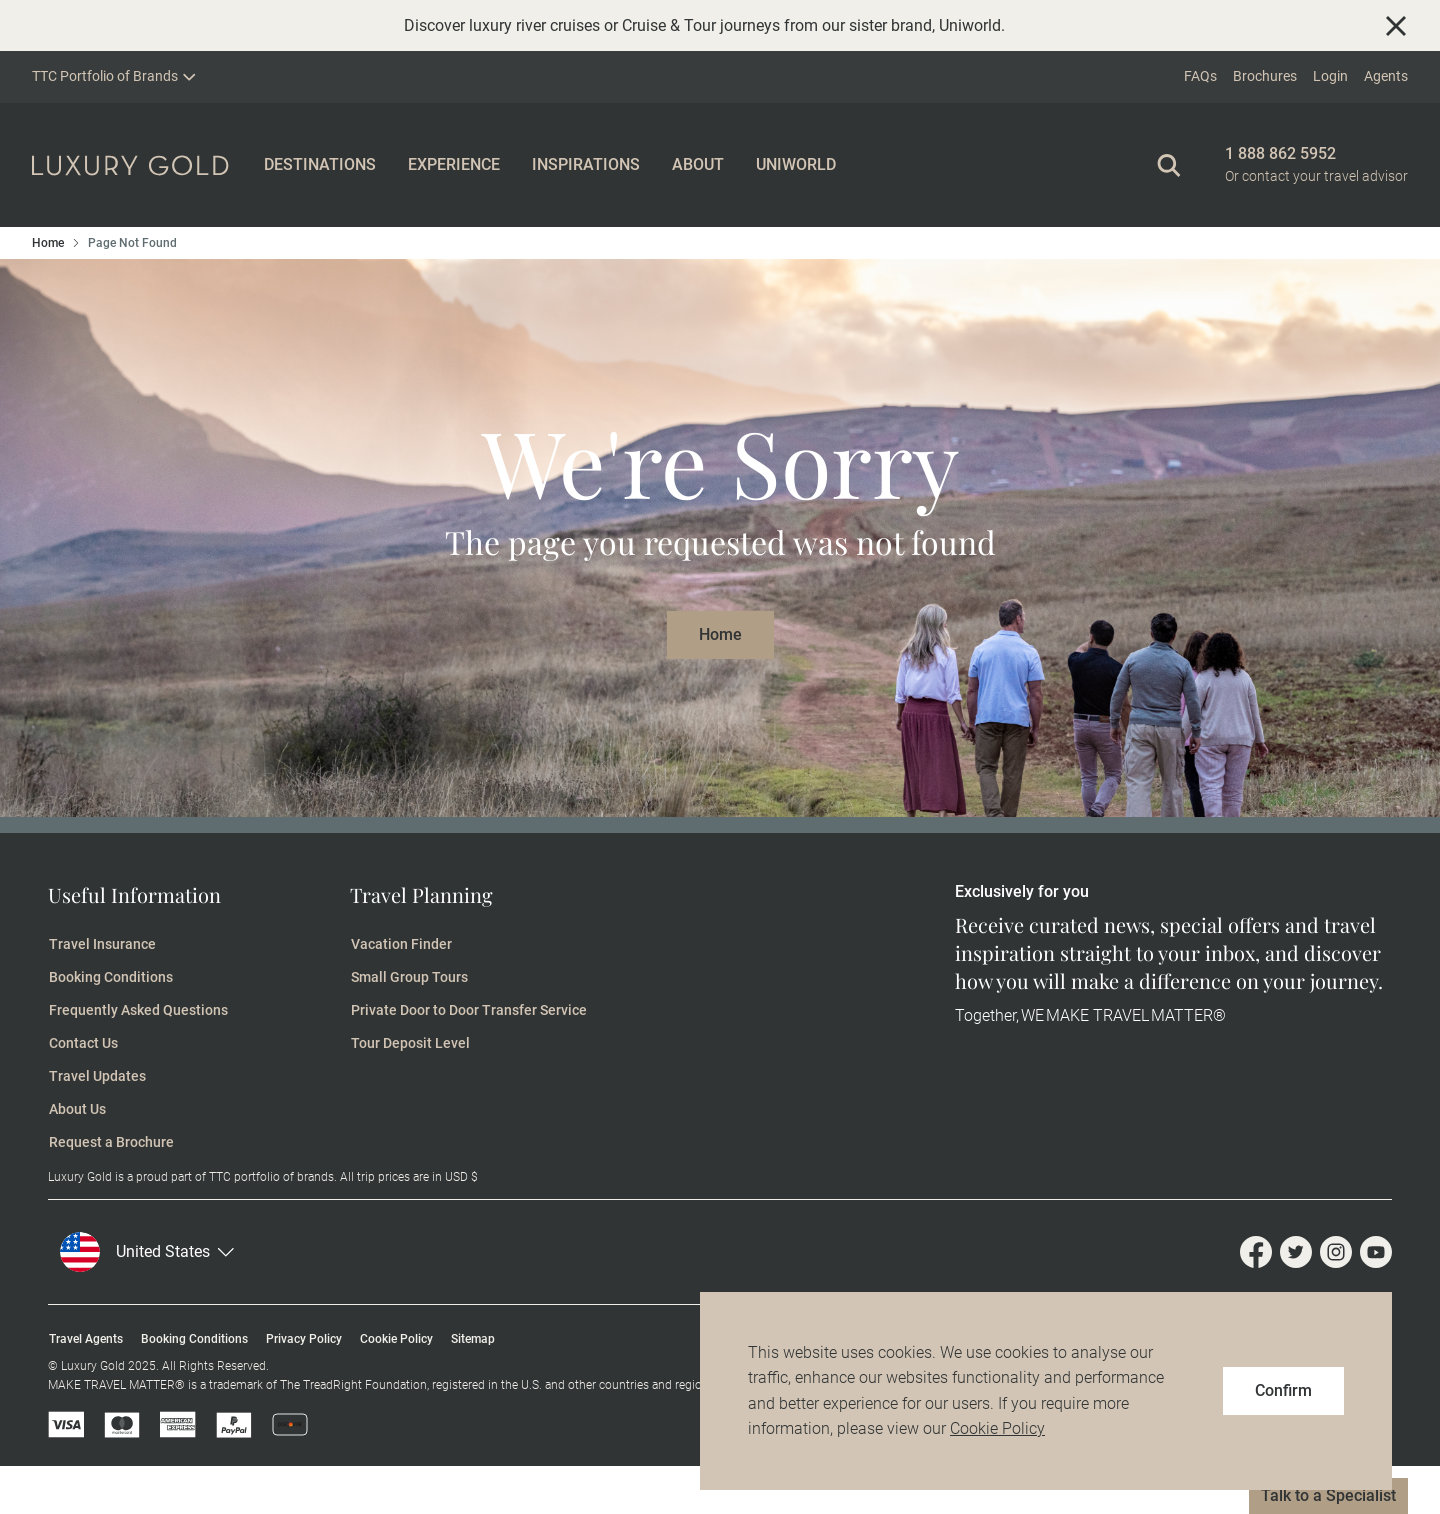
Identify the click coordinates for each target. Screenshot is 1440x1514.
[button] (151, 1252)
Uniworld (970, 25)
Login (1330, 76)
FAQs (1200, 76)
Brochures (1265, 76)
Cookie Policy (997, 1428)
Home (48, 243)
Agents (1386, 76)
